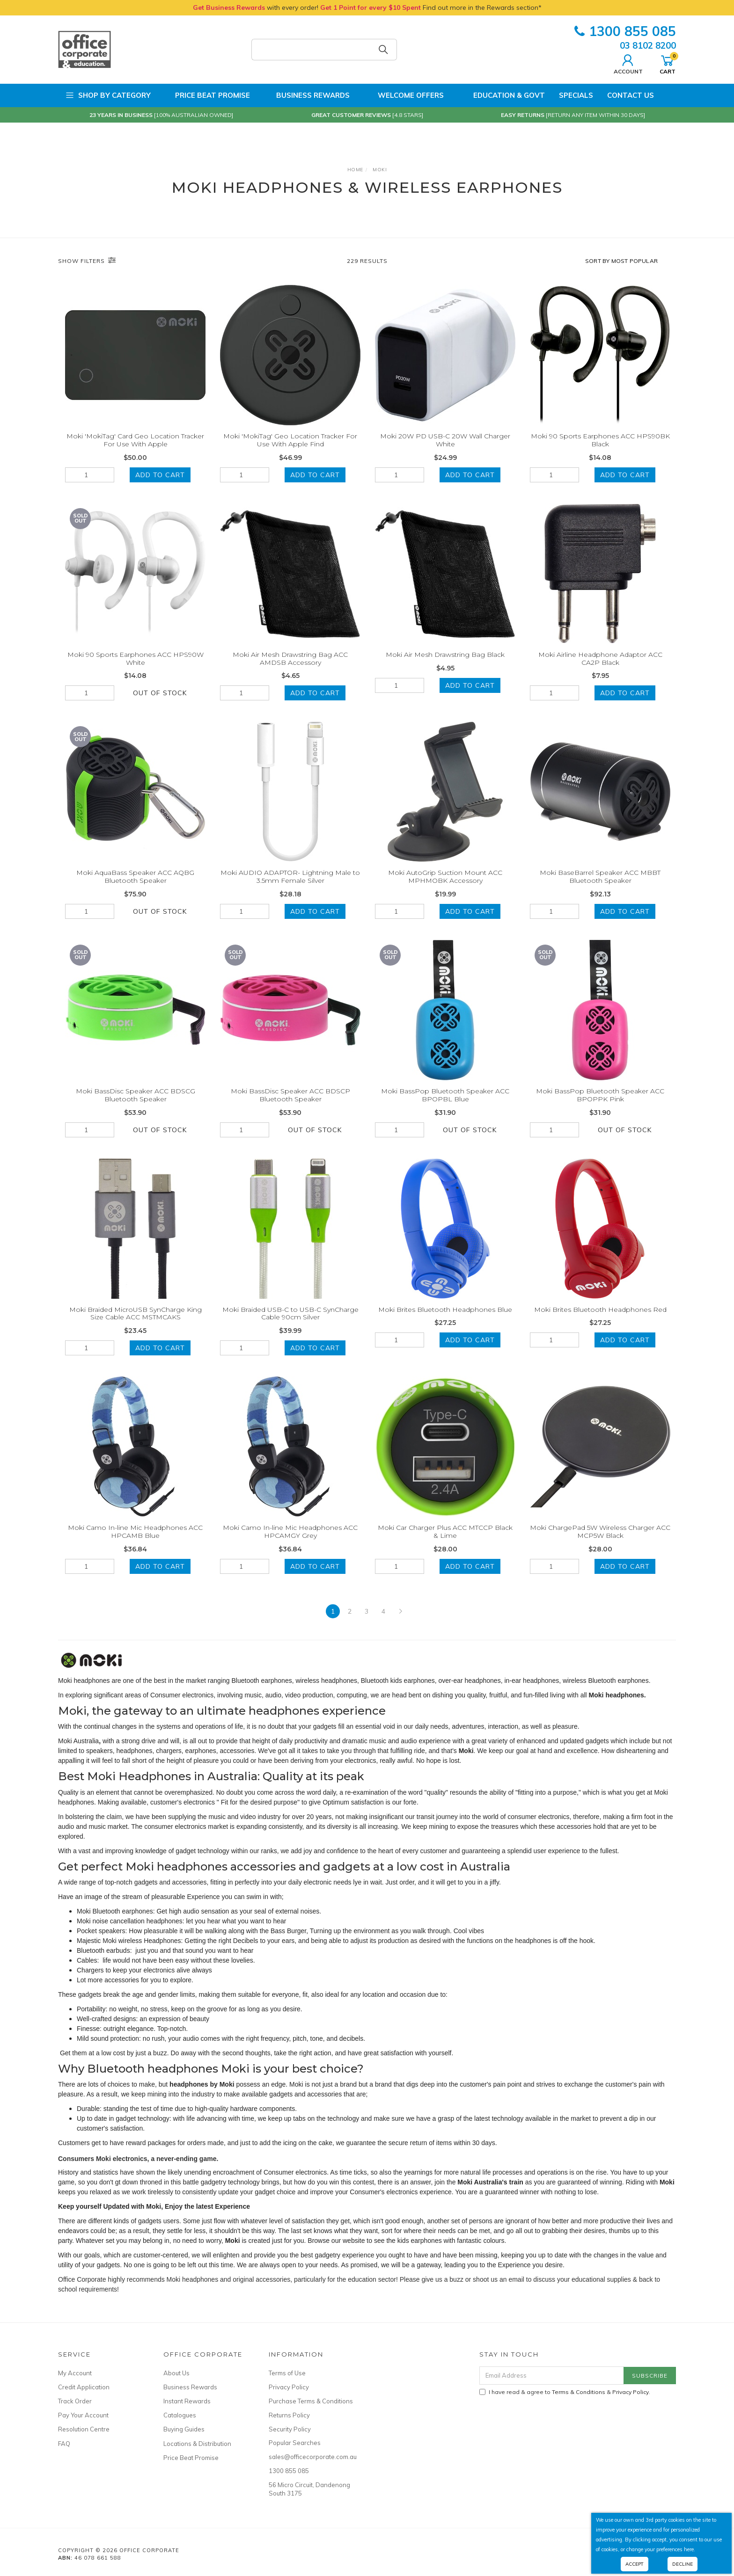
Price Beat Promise (207, 95)
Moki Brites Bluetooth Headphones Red (600, 1319)
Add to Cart (160, 475)
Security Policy (290, 2429)
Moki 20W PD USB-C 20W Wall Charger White (445, 440)
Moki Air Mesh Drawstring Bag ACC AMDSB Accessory (290, 668)
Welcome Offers (404, 95)
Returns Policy (289, 2415)
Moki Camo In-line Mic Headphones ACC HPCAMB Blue (135, 1541)
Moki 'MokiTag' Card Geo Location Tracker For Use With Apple (135, 440)
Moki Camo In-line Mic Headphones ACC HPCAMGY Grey (290, 1541)
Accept (634, 2564)
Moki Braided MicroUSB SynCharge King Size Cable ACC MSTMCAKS (135, 1323)
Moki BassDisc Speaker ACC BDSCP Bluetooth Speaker (290, 1104)
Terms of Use (287, 2373)
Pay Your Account (83, 2415)
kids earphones (419, 2240)
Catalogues (179, 2415)
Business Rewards (307, 95)
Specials (576, 95)
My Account (75, 2373)
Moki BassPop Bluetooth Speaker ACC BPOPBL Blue (445, 1104)
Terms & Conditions (578, 2391)
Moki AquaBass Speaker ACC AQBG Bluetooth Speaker (135, 886)
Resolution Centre (84, 2429)
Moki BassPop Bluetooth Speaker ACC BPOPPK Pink (600, 1104)
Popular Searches (295, 2442)
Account (628, 63)
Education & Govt (501, 95)
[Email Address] (551, 2375)
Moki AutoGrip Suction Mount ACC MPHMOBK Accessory (445, 886)
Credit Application (84, 2387)
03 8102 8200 (648, 45)
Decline (682, 2564)
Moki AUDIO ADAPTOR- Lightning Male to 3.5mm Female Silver (290, 886)
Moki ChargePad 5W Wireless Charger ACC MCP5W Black (600, 1541)
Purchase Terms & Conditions (311, 2401)
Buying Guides (184, 2429)
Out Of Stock (160, 702)
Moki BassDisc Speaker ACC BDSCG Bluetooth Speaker (135, 1104)
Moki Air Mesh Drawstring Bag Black (445, 664)
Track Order (75, 2401)
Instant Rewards (187, 2401)
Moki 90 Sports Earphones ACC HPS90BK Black (600, 440)
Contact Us (630, 95)
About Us (176, 2373)
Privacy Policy (289, 2387)
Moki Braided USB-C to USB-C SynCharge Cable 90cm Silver (290, 1323)
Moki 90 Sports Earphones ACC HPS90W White (135, 668)
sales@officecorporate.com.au (311, 2456)
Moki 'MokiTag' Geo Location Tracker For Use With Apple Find (290, 440)
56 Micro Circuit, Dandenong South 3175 (309, 2489)
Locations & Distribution (197, 2443)
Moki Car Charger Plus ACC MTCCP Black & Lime (445, 1541)
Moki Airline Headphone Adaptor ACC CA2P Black (600, 668)
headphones (135, 1750)
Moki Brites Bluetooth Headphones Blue (445, 1319)
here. (689, 2549)
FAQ (64, 2443)
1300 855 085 (625, 31)
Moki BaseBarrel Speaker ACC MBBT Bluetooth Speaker (600, 886)
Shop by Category (108, 95)
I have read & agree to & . (564, 2391)
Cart (667, 63)
